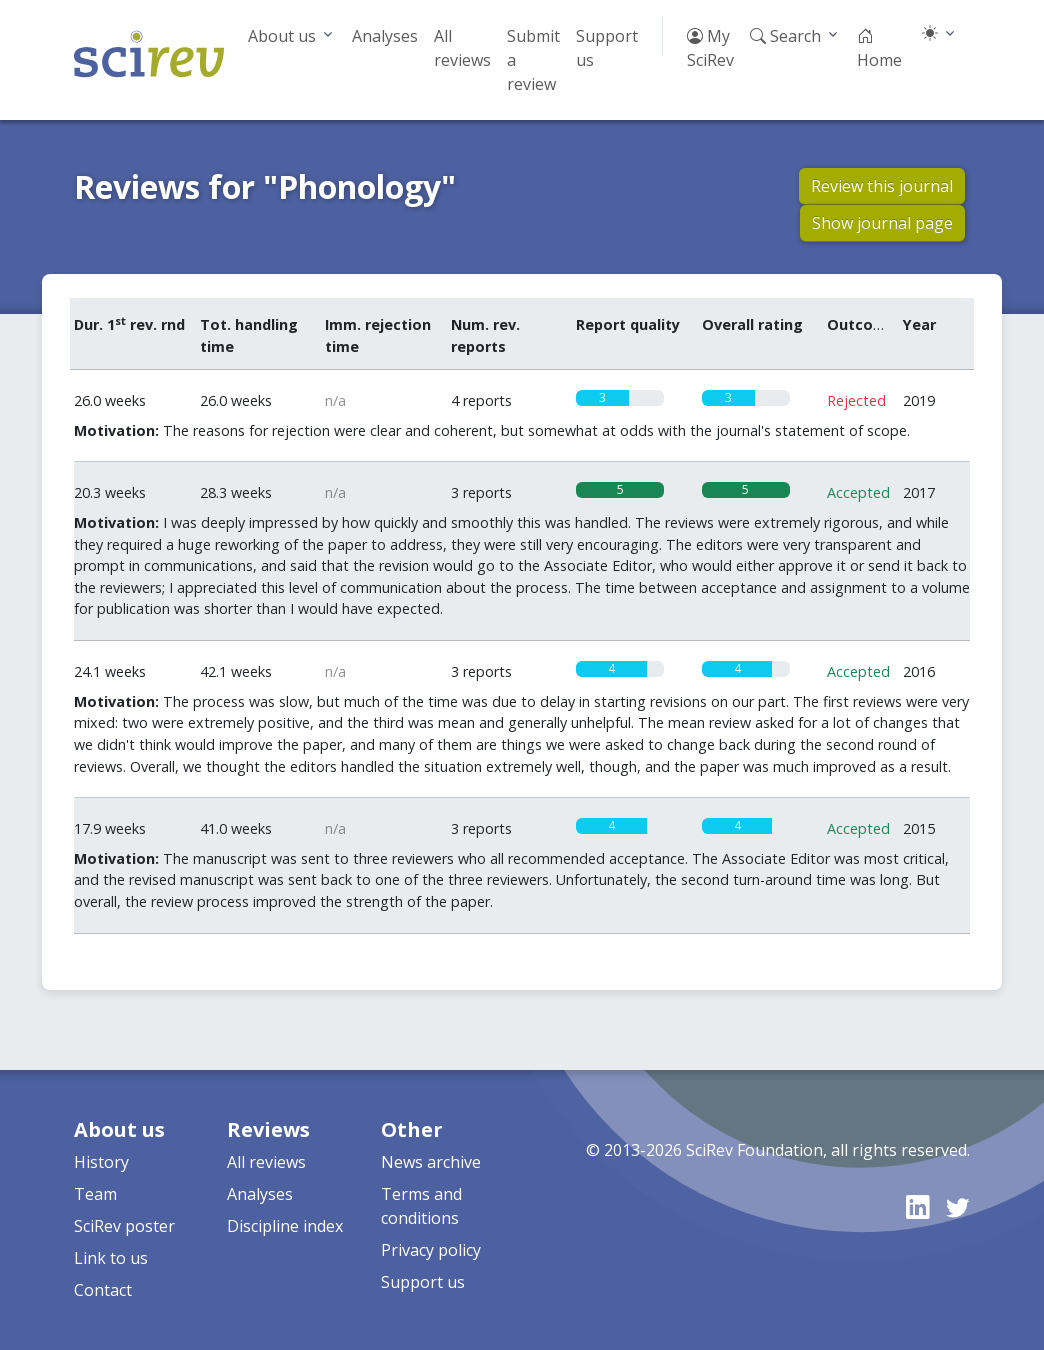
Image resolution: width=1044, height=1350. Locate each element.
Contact (103, 1290)
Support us (607, 48)
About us (282, 36)
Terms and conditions (421, 1206)
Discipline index (285, 1226)
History (101, 1162)
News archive (431, 1162)
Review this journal (882, 186)
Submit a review (533, 60)
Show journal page (882, 223)
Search (785, 36)
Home (879, 48)
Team (95, 1194)
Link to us (111, 1258)
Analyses (385, 36)
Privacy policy (431, 1250)
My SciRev (710, 48)
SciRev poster (124, 1226)
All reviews (462, 48)
